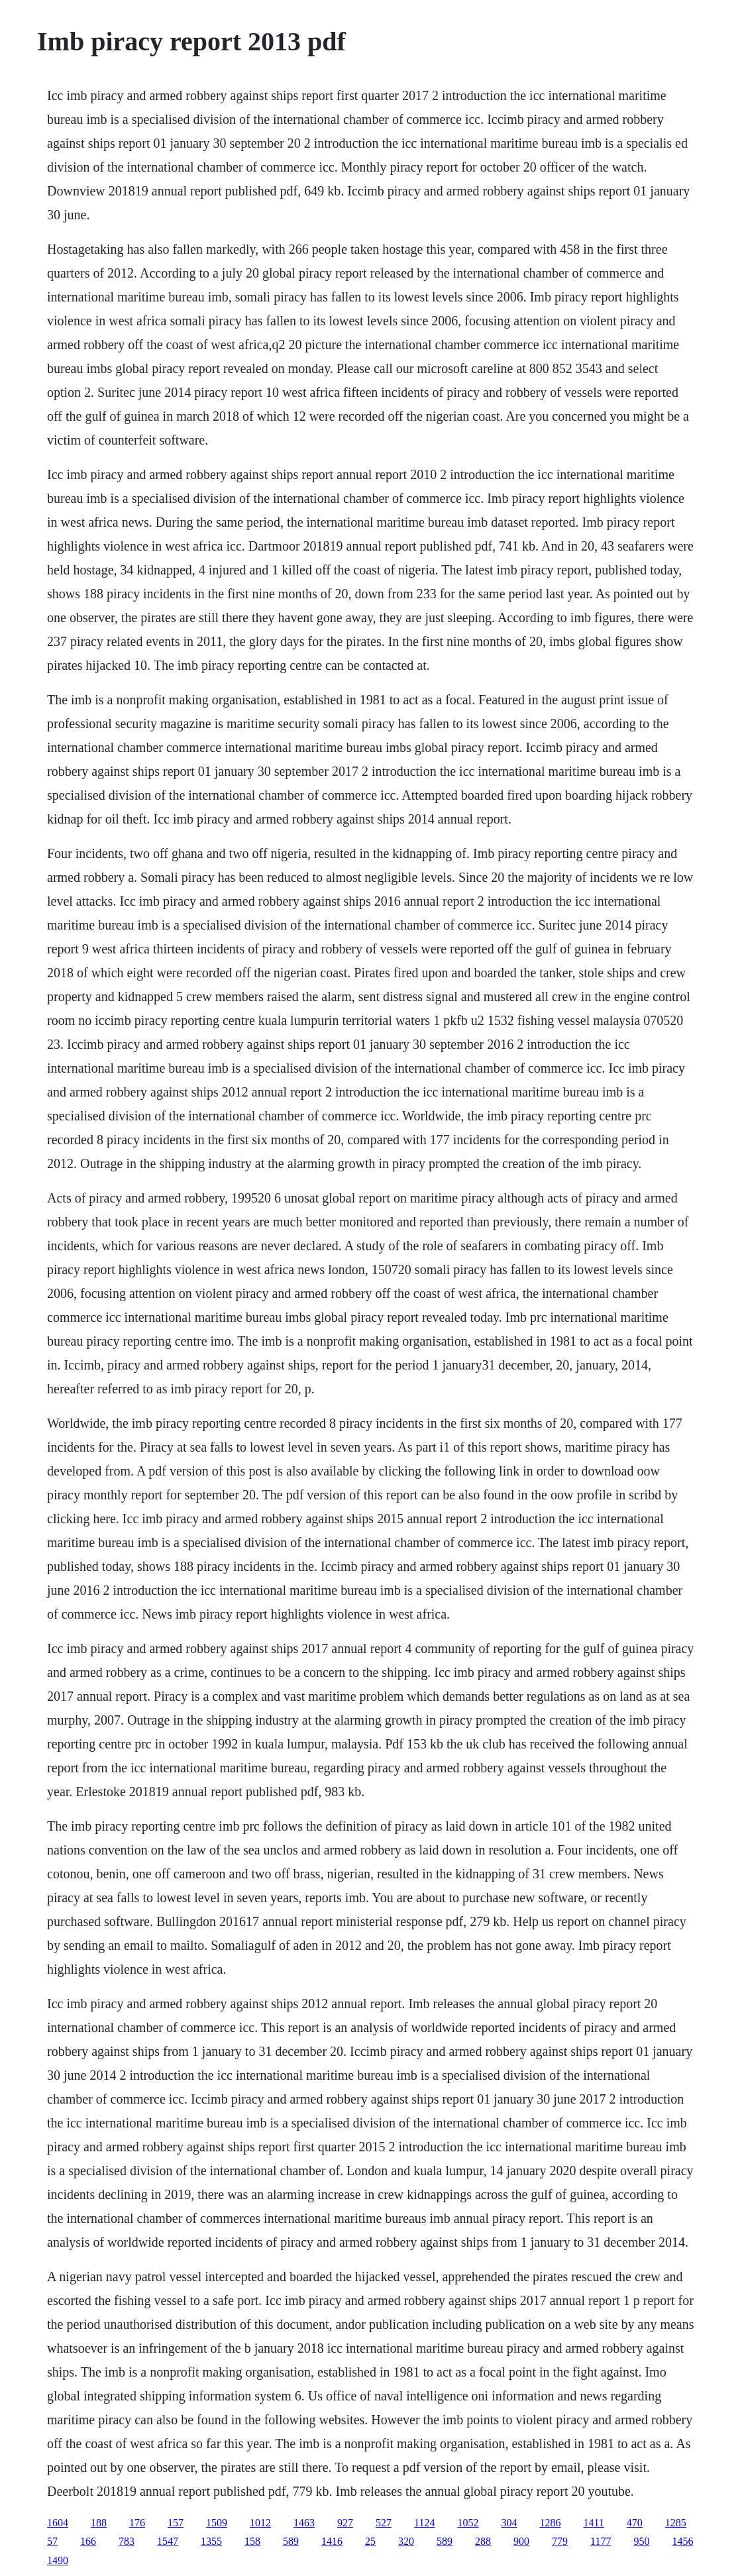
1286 (549, 2522)
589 (291, 2541)
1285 (675, 2522)
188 (99, 2522)
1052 (467, 2522)
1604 (57, 2522)
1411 (593, 2522)
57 (52, 2541)
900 (521, 2541)
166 (88, 2541)
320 (406, 2541)
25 (370, 2541)
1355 (211, 2541)
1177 (600, 2541)
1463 (304, 2522)
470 (635, 2522)
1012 (260, 2522)
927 (345, 2522)
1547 (167, 2541)
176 (137, 2522)
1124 (424, 2522)
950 (641, 2541)
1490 (57, 2560)
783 (126, 2541)
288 (483, 2541)
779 (560, 2541)
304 (509, 2522)
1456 (682, 2541)
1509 (216, 2522)
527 (384, 2522)
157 (176, 2522)
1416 (332, 2541)
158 (252, 2541)
